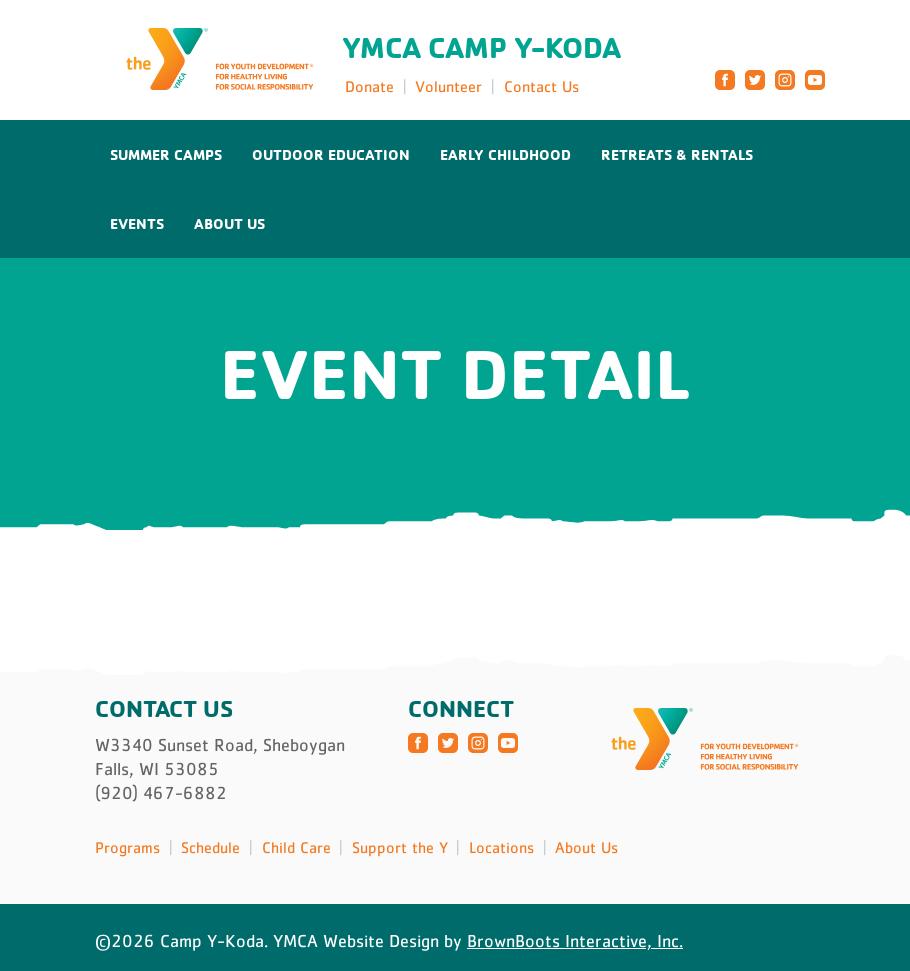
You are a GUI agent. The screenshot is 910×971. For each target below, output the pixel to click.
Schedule (210, 847)
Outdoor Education (331, 154)
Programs (127, 847)
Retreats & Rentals (677, 154)
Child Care (296, 847)
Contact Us (541, 86)
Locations (501, 847)
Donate (369, 86)
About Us (229, 223)
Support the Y (400, 847)
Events (137, 223)
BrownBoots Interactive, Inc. (575, 941)
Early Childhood (505, 154)
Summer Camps (166, 154)
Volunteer (448, 86)
